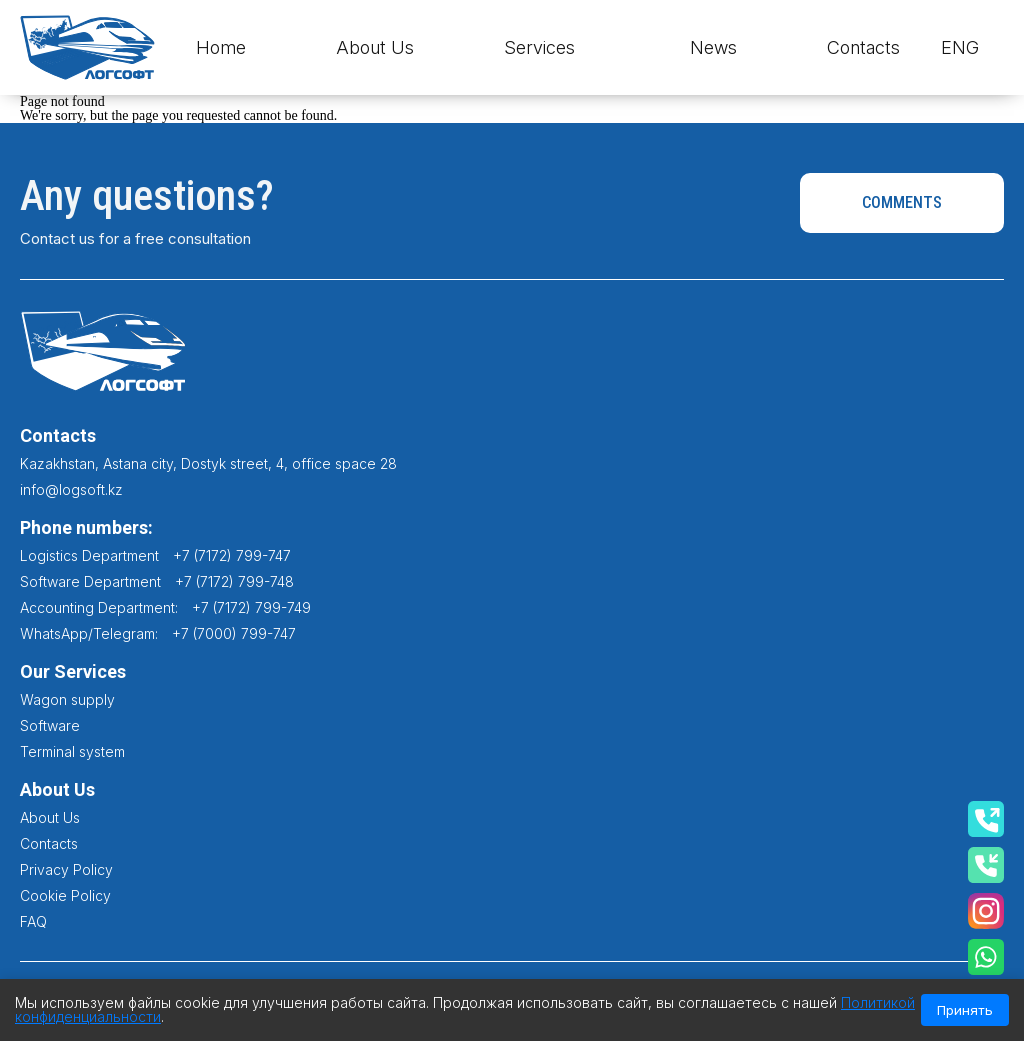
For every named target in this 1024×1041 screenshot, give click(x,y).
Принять (965, 1010)
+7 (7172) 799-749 (251, 607)
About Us (375, 47)
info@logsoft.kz (71, 489)
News (713, 47)
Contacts (863, 47)
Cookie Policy (65, 895)
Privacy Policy (66, 869)
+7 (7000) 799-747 (234, 633)
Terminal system (72, 751)
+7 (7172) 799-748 (234, 581)
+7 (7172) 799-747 (232, 555)
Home (221, 47)
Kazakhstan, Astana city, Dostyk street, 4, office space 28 (208, 463)
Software (50, 725)
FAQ (33, 921)
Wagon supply (67, 699)
